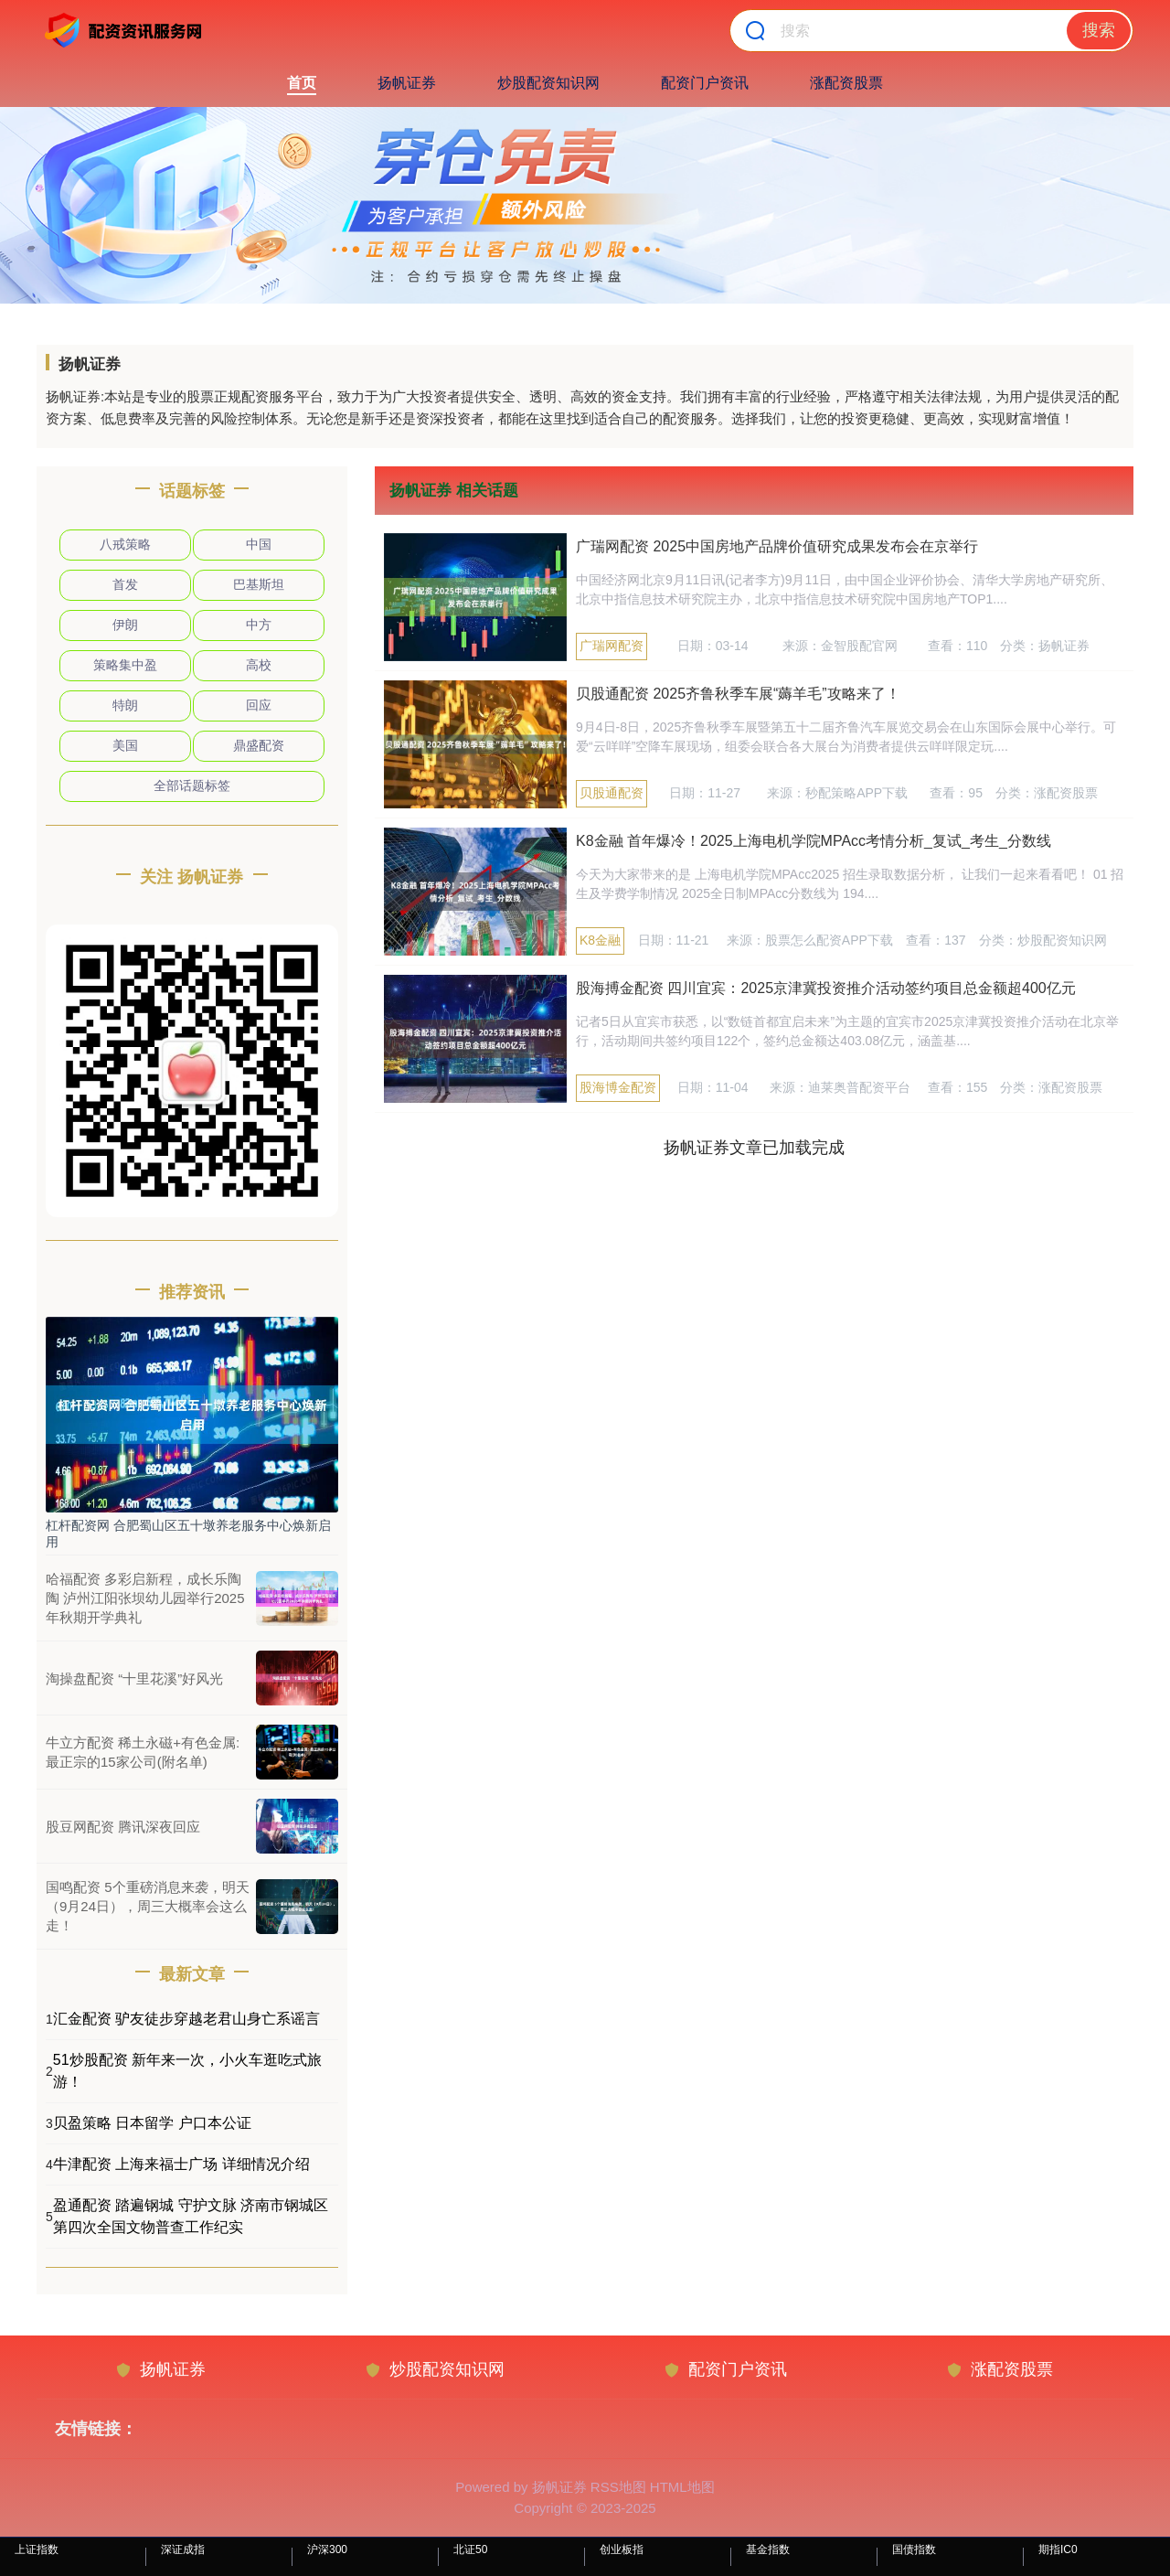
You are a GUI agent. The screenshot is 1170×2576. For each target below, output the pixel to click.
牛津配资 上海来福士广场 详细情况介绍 (181, 2164)
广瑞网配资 (612, 645)
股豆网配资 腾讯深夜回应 (123, 1826)
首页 (301, 83)
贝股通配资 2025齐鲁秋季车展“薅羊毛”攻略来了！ (738, 693)
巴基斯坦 (258, 584)
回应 (258, 705)
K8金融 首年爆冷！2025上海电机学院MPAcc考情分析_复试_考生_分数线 (813, 841)
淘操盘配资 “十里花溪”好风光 (134, 1678)
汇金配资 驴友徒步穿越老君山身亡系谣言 (186, 2018)
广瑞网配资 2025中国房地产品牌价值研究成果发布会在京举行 (777, 546)
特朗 (125, 705)
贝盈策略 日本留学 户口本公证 (152, 2123)
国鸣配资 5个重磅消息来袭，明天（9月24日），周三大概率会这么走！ (148, 1906)
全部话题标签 (192, 785)
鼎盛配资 (258, 745)
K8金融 (600, 940)
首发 (125, 584)
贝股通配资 (612, 793)
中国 (258, 544)
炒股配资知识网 (548, 83)
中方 (258, 624)
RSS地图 (618, 2487)
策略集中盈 (125, 664)
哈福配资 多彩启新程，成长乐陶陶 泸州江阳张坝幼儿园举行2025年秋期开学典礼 (145, 1598)
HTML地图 (682, 2487)
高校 (258, 664)
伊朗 (125, 624)
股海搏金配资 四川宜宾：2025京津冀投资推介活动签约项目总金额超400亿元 (826, 988)
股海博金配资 (618, 1087)
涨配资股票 (846, 83)
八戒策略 (125, 544)
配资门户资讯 (705, 83)
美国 (125, 745)
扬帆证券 (407, 83)
